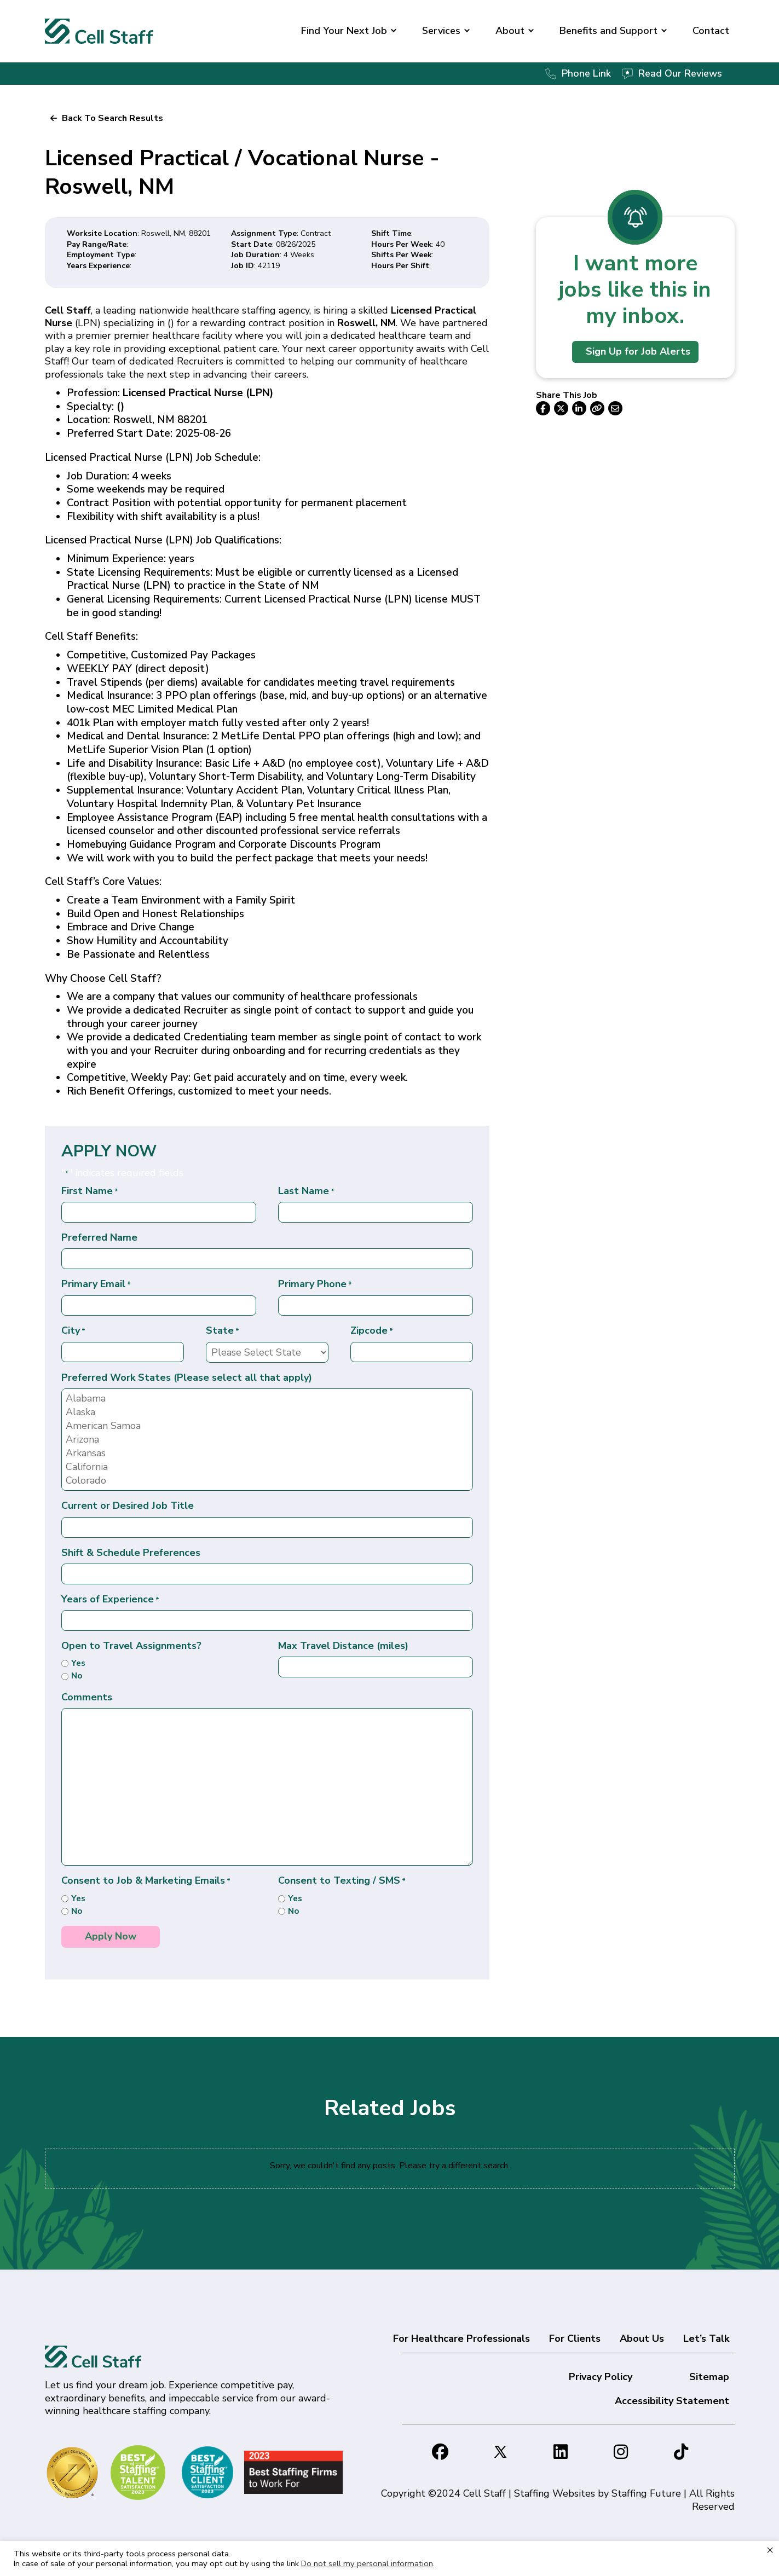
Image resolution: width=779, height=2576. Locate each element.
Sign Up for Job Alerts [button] (638, 351)
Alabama (267, 1398)
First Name (89, 1191)
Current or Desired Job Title (127, 1506)
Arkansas (267, 1453)
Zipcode (371, 1330)
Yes (78, 1663)
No (76, 1676)
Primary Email (96, 1284)
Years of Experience (110, 1599)
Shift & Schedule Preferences (130, 1553)
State (222, 1330)
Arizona (267, 1439)
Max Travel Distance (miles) (343, 1646)
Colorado (267, 1480)
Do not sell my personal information (367, 2563)
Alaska (267, 1412)
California (267, 1467)
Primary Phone (315, 1284)
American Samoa (267, 1426)
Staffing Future (646, 2493)
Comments (86, 1697)
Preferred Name (99, 1237)
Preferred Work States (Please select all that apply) (186, 1377)
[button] (393, 31)
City (73, 1330)
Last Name (306, 1191)
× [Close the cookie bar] (770, 2550)
